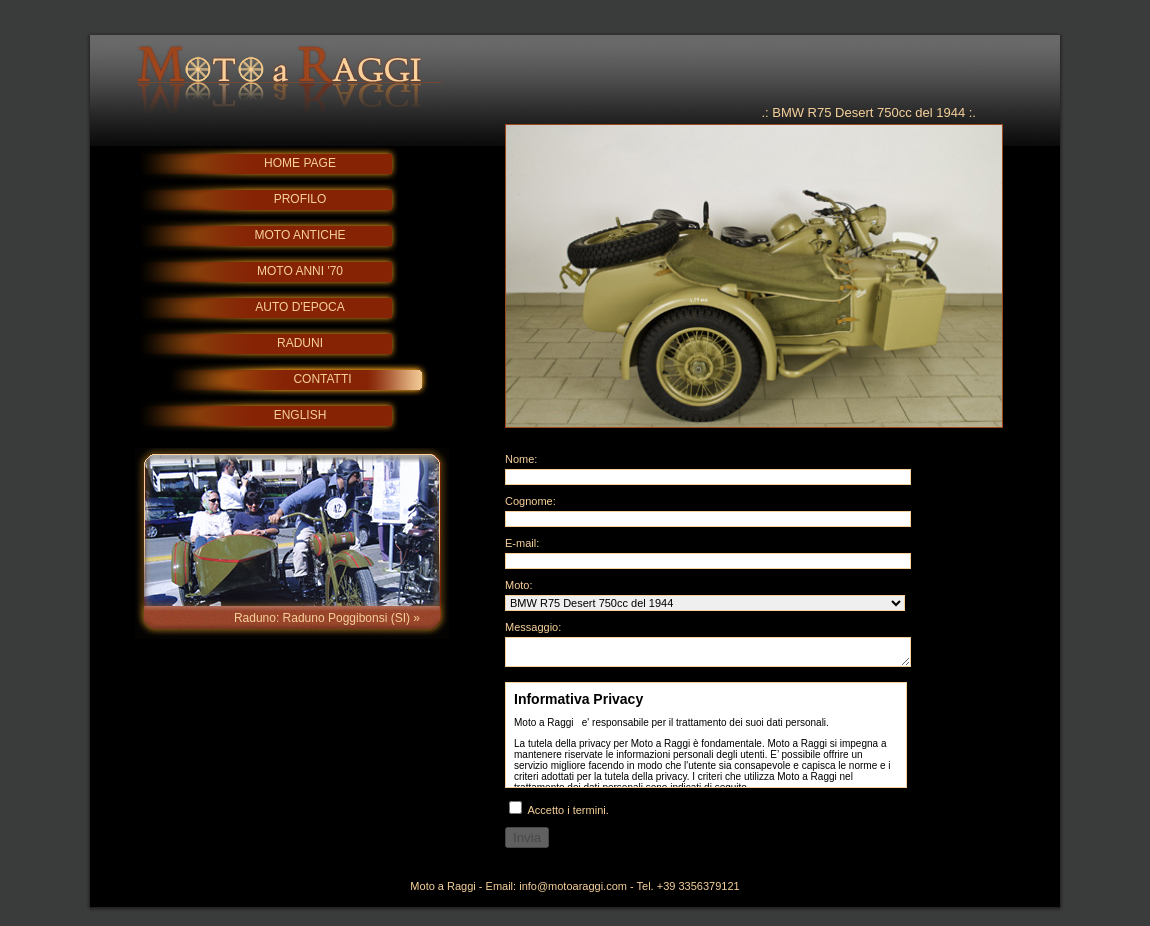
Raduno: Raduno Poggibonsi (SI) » (327, 618)
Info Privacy (706, 741)
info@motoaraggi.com (573, 892)
